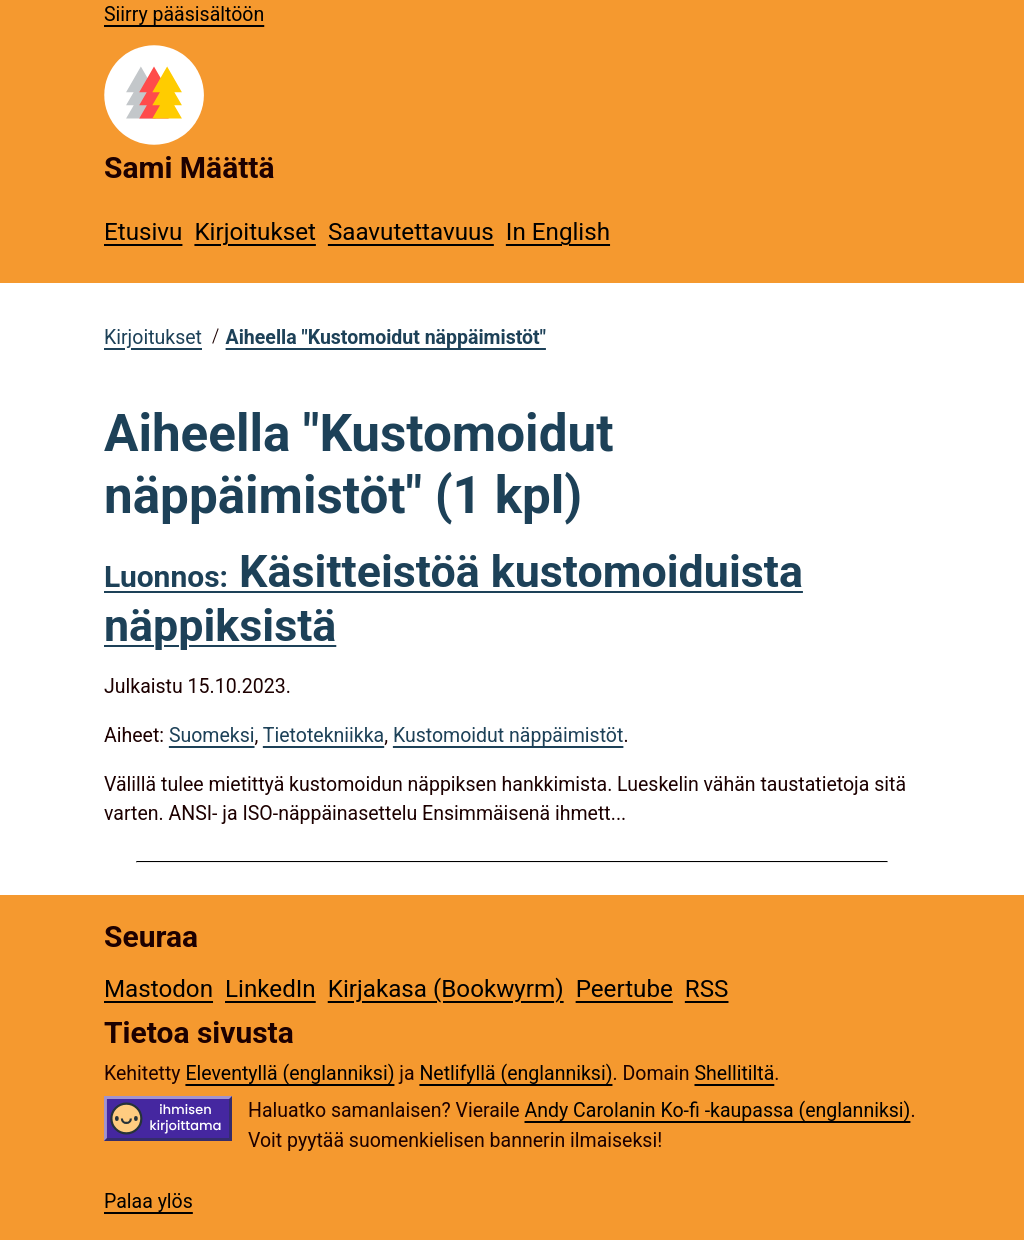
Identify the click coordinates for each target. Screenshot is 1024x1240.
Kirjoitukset (254, 232)
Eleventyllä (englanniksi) (289, 1073)
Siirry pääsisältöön (184, 14)
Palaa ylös (148, 1201)
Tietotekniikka (323, 735)
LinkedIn (270, 989)
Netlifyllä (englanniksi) (515, 1073)
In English (558, 232)
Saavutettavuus (411, 232)
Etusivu (143, 232)
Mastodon (158, 989)
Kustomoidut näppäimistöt (508, 735)
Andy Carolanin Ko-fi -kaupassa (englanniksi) (718, 1110)
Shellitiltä (734, 1073)
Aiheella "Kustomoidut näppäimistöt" (386, 337)
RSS (707, 989)
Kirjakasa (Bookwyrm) (446, 989)
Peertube (624, 989)
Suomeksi (212, 735)
